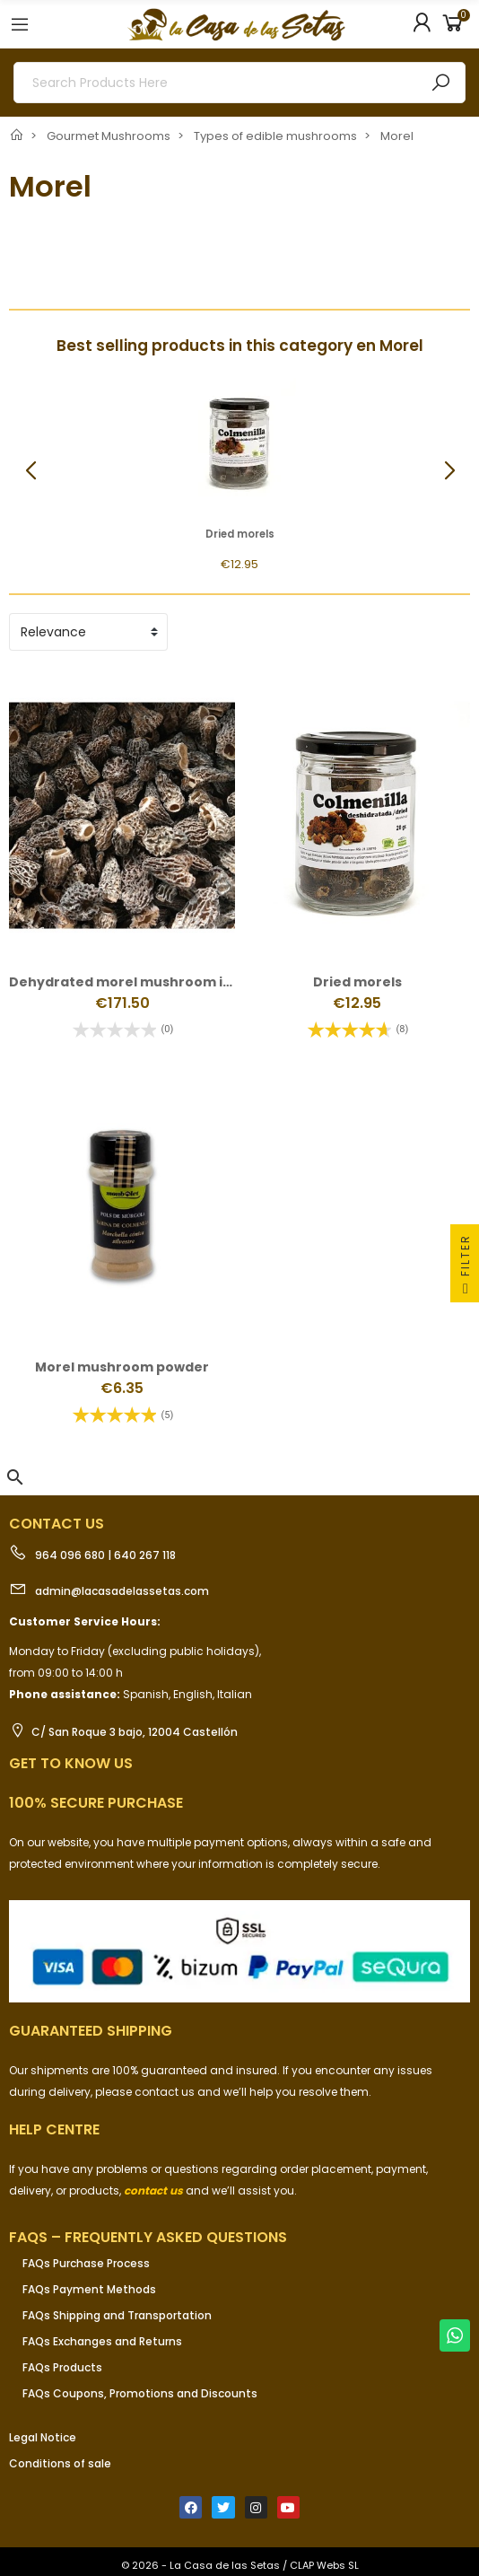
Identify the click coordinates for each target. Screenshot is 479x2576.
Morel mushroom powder (122, 1367)
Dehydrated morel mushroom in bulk (136, 982)
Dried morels (239, 534)
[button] (449, 471)
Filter (465, 1268)
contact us (153, 2190)
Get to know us (71, 1763)
